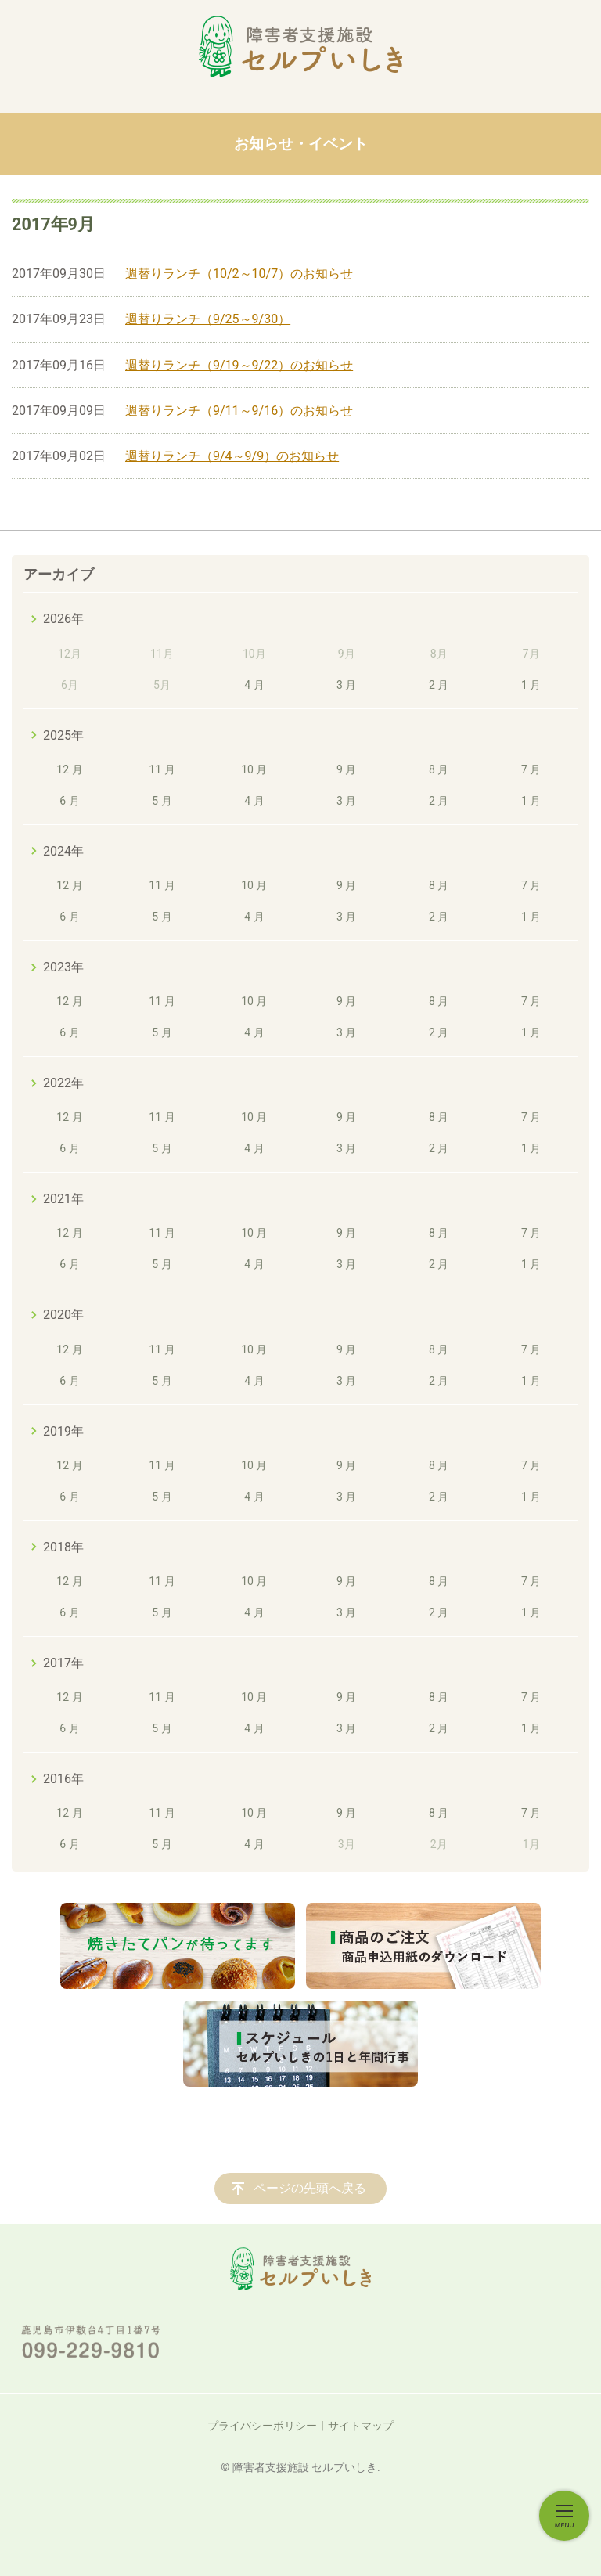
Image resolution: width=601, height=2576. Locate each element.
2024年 (63, 851)
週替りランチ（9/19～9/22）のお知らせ (239, 365)
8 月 (438, 769)
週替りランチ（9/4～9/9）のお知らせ (232, 456)
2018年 (63, 1547)
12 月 (69, 769)
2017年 (63, 1662)
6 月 (69, 800)
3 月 (346, 685)
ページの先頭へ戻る (310, 2188)
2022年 (63, 1082)
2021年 (63, 1198)
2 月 (438, 685)
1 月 (531, 685)
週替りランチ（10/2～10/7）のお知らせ (239, 273)
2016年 (63, 1778)
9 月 (346, 769)
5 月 (161, 800)
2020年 (63, 1314)
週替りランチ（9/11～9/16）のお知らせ (239, 410)
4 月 (254, 685)
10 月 (254, 769)
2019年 (63, 1431)
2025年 (63, 735)
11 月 (162, 769)
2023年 (63, 967)
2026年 (63, 618)
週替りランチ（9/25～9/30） (207, 319)
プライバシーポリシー (262, 2425)
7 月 (531, 769)
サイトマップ (361, 2425)
